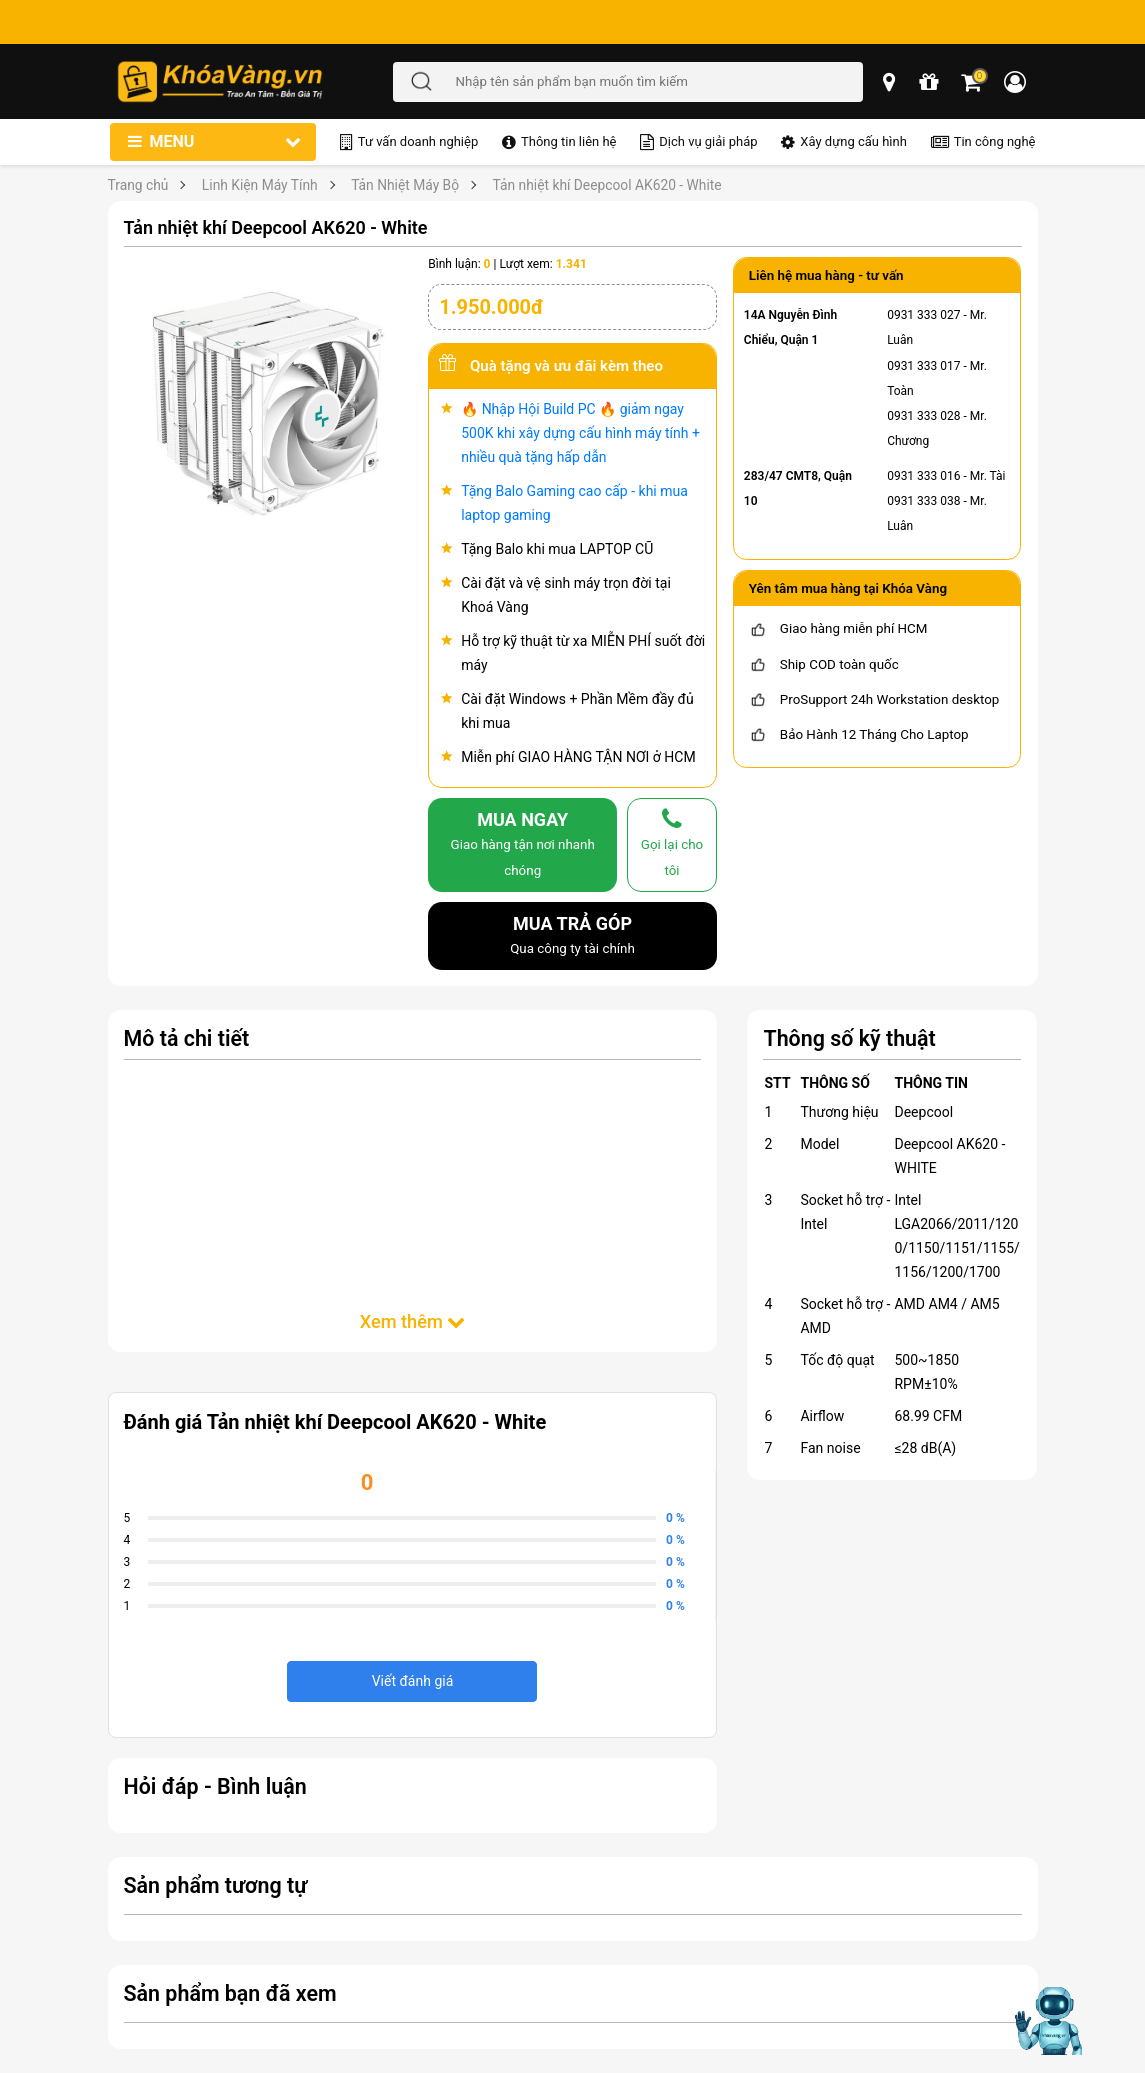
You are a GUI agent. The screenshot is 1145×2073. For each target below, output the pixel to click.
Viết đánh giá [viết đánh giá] (413, 1681)
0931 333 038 (923, 501)
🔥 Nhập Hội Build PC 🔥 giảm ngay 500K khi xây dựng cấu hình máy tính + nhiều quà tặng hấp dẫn (580, 433)
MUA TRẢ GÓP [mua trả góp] (572, 937)
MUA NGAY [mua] (522, 845)
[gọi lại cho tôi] (672, 844)
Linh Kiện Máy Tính (260, 185)
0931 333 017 (923, 366)
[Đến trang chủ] (254, 81)
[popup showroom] (891, 82)
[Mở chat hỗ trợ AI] (1048, 2021)
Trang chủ (138, 185)
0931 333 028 (923, 416)
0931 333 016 (923, 476)
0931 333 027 (923, 315)
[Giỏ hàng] (972, 82)
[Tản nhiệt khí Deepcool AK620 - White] (268, 400)
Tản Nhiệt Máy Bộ (405, 185)
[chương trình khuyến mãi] (930, 82)
